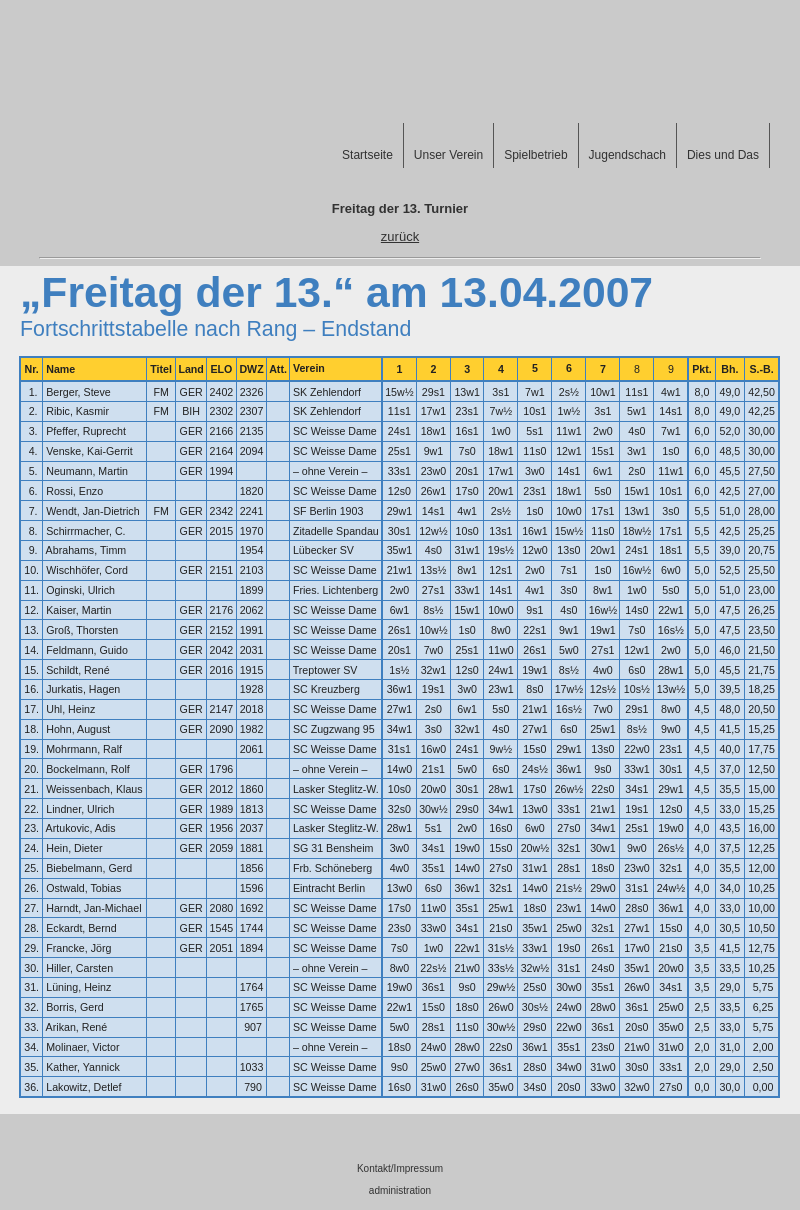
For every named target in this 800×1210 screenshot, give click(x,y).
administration (400, 1190)
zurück (400, 236)
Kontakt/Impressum (400, 1168)
